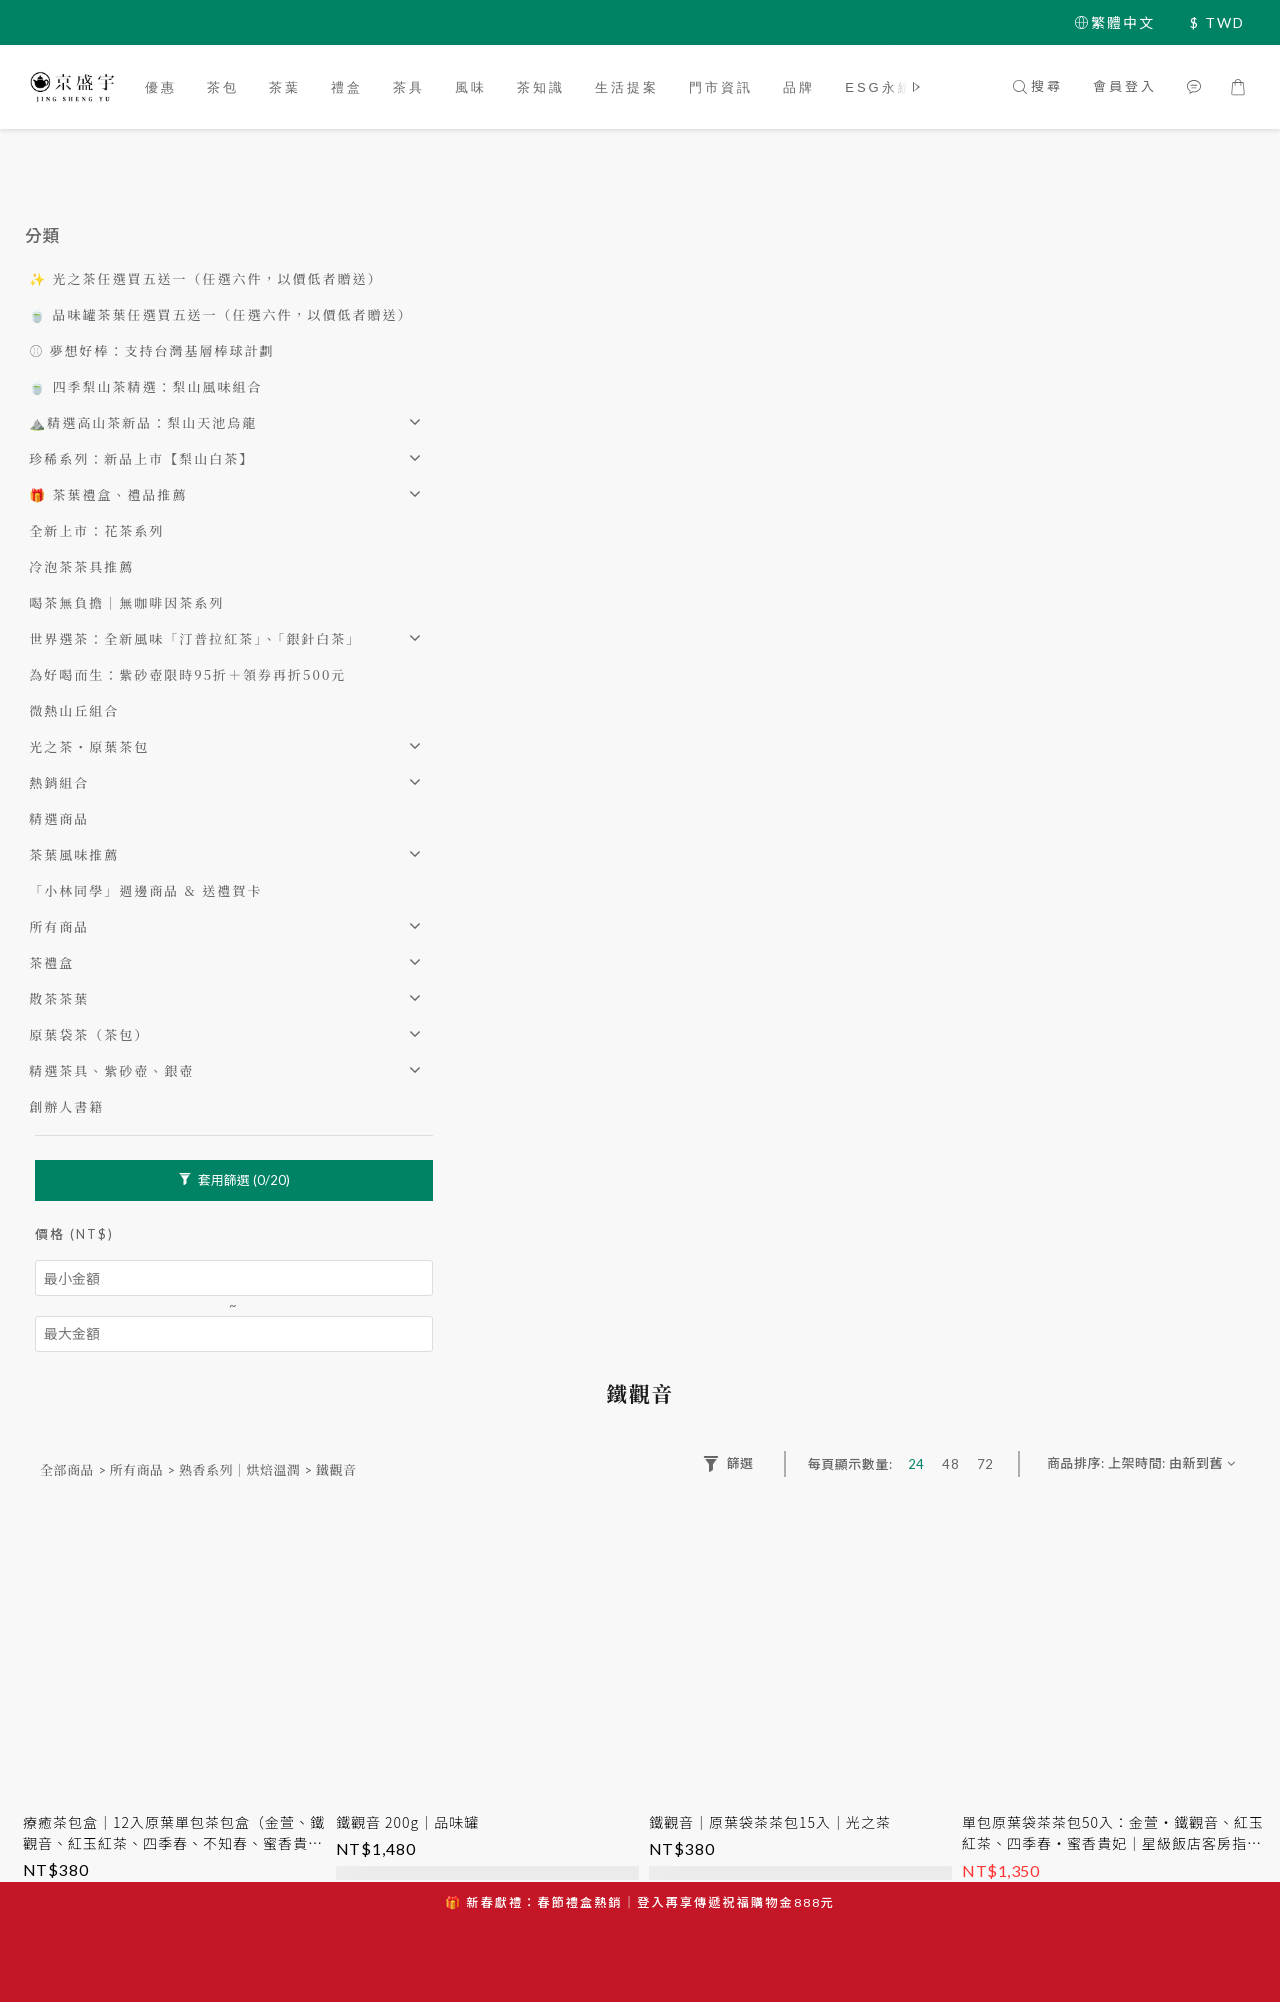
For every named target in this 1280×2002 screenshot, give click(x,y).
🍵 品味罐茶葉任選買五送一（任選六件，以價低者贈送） (220, 314)
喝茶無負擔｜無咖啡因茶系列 (126, 602)
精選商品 (59, 818)
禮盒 (347, 87)
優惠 (161, 87)
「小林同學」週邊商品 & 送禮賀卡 (145, 890)
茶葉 (285, 87)
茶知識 (541, 87)
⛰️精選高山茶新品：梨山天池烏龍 (143, 422)
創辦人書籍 (66, 1106)
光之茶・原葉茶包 (89, 746)
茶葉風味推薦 (74, 854)
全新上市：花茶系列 (96, 530)
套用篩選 (234, 1180)
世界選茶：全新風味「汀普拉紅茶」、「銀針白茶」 (195, 638)
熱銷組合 (59, 782)
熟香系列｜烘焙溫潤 (240, 1469)
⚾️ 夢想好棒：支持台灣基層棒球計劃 (151, 350)
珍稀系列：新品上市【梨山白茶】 (141, 458)
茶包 (223, 87)
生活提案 (627, 87)
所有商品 (59, 926)
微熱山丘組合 (74, 710)
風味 (471, 87)
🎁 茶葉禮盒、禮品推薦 (108, 494)
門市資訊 (721, 87)
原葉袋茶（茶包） (89, 1034)
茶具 (409, 87)
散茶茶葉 (59, 998)
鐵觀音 (336, 1469)
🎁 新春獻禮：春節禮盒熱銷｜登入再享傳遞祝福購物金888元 (640, 1902)
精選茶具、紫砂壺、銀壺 (111, 1070)
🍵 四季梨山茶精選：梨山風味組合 (145, 386)
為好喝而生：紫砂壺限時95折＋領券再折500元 (187, 674)
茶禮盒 (51, 962)
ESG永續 (879, 87)
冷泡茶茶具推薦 (81, 566)
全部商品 (67, 1469)
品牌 (799, 87)
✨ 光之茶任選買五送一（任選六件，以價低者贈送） (205, 278)
